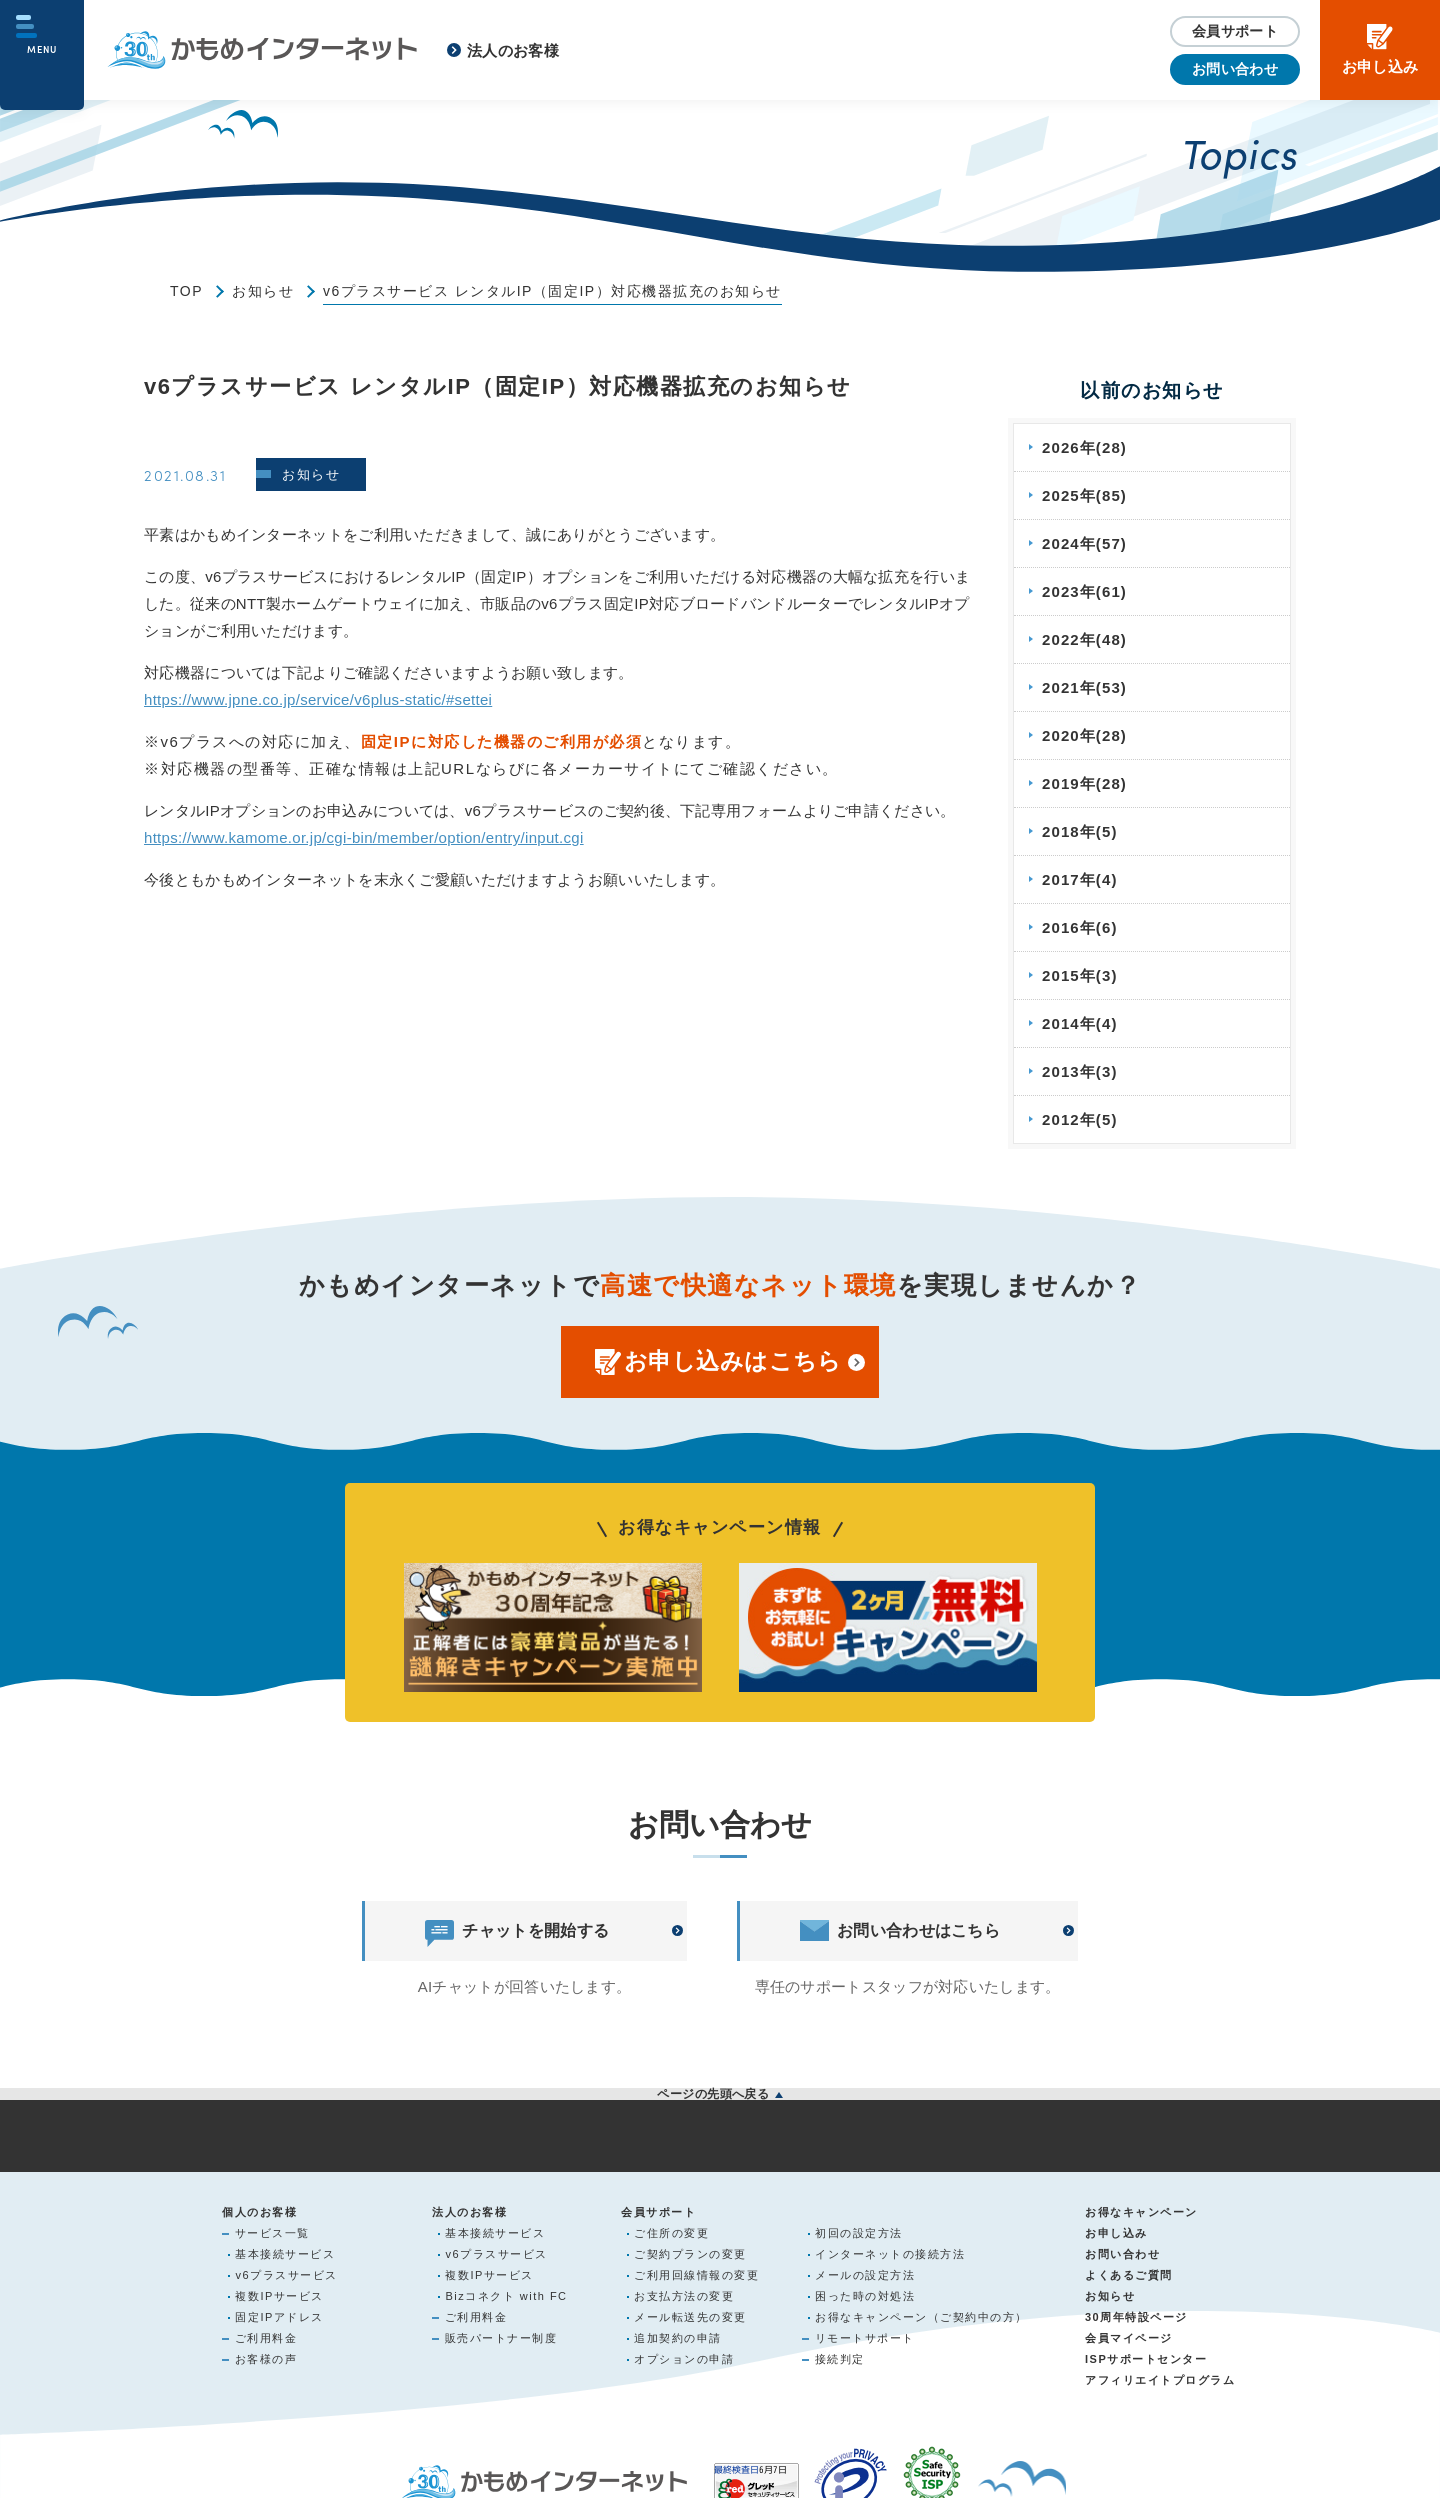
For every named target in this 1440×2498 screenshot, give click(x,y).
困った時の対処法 (865, 2299)
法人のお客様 (513, 50)
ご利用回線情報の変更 (696, 2278)
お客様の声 (266, 2362)
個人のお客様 (259, 2215)
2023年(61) (1086, 591)
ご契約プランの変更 (690, 2257)
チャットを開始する (517, 1931)
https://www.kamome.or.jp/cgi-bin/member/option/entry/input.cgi (364, 837)
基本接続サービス (285, 2257)
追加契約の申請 (678, 2341)
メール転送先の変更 (690, 2320)
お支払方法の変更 (684, 2299)
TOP (186, 291)
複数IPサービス (279, 2299)
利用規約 (720, 2156)
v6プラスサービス (286, 2278)
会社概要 (280, 2156)
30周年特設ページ (1136, 2320)
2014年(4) (1081, 1023)
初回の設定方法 (859, 2236)
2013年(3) (1081, 1071)
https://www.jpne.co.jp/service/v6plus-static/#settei (318, 699)
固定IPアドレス (279, 2320)
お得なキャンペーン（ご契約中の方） (921, 2320)
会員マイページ (1129, 2341)
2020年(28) (1086, 735)
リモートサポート (865, 2341)
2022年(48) (1086, 639)
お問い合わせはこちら (900, 1931)
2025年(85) (1086, 495)
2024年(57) (1086, 543)
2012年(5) (1081, 1119)
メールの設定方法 (865, 2278)
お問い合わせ (1235, 69)
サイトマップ (1160, 2156)
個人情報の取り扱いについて (500, 2156)
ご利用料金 (266, 2341)
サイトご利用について (940, 2156)
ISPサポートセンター (1146, 2362)
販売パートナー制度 (501, 2341)
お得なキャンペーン (1141, 2215)
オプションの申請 (684, 2362)
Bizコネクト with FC (506, 2299)
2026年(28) (1086, 447)
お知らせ (263, 291)
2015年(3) (1081, 975)
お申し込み (1116, 2236)
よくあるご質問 (1129, 2278)
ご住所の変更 (671, 2236)
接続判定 (840, 2362)
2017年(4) (1081, 879)
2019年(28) (1086, 783)
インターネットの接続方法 (890, 2257)
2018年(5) (1081, 831)
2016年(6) (1081, 927)
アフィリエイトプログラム (1160, 2383)
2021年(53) (1086, 687)
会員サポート (1235, 31)
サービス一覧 (272, 2236)
